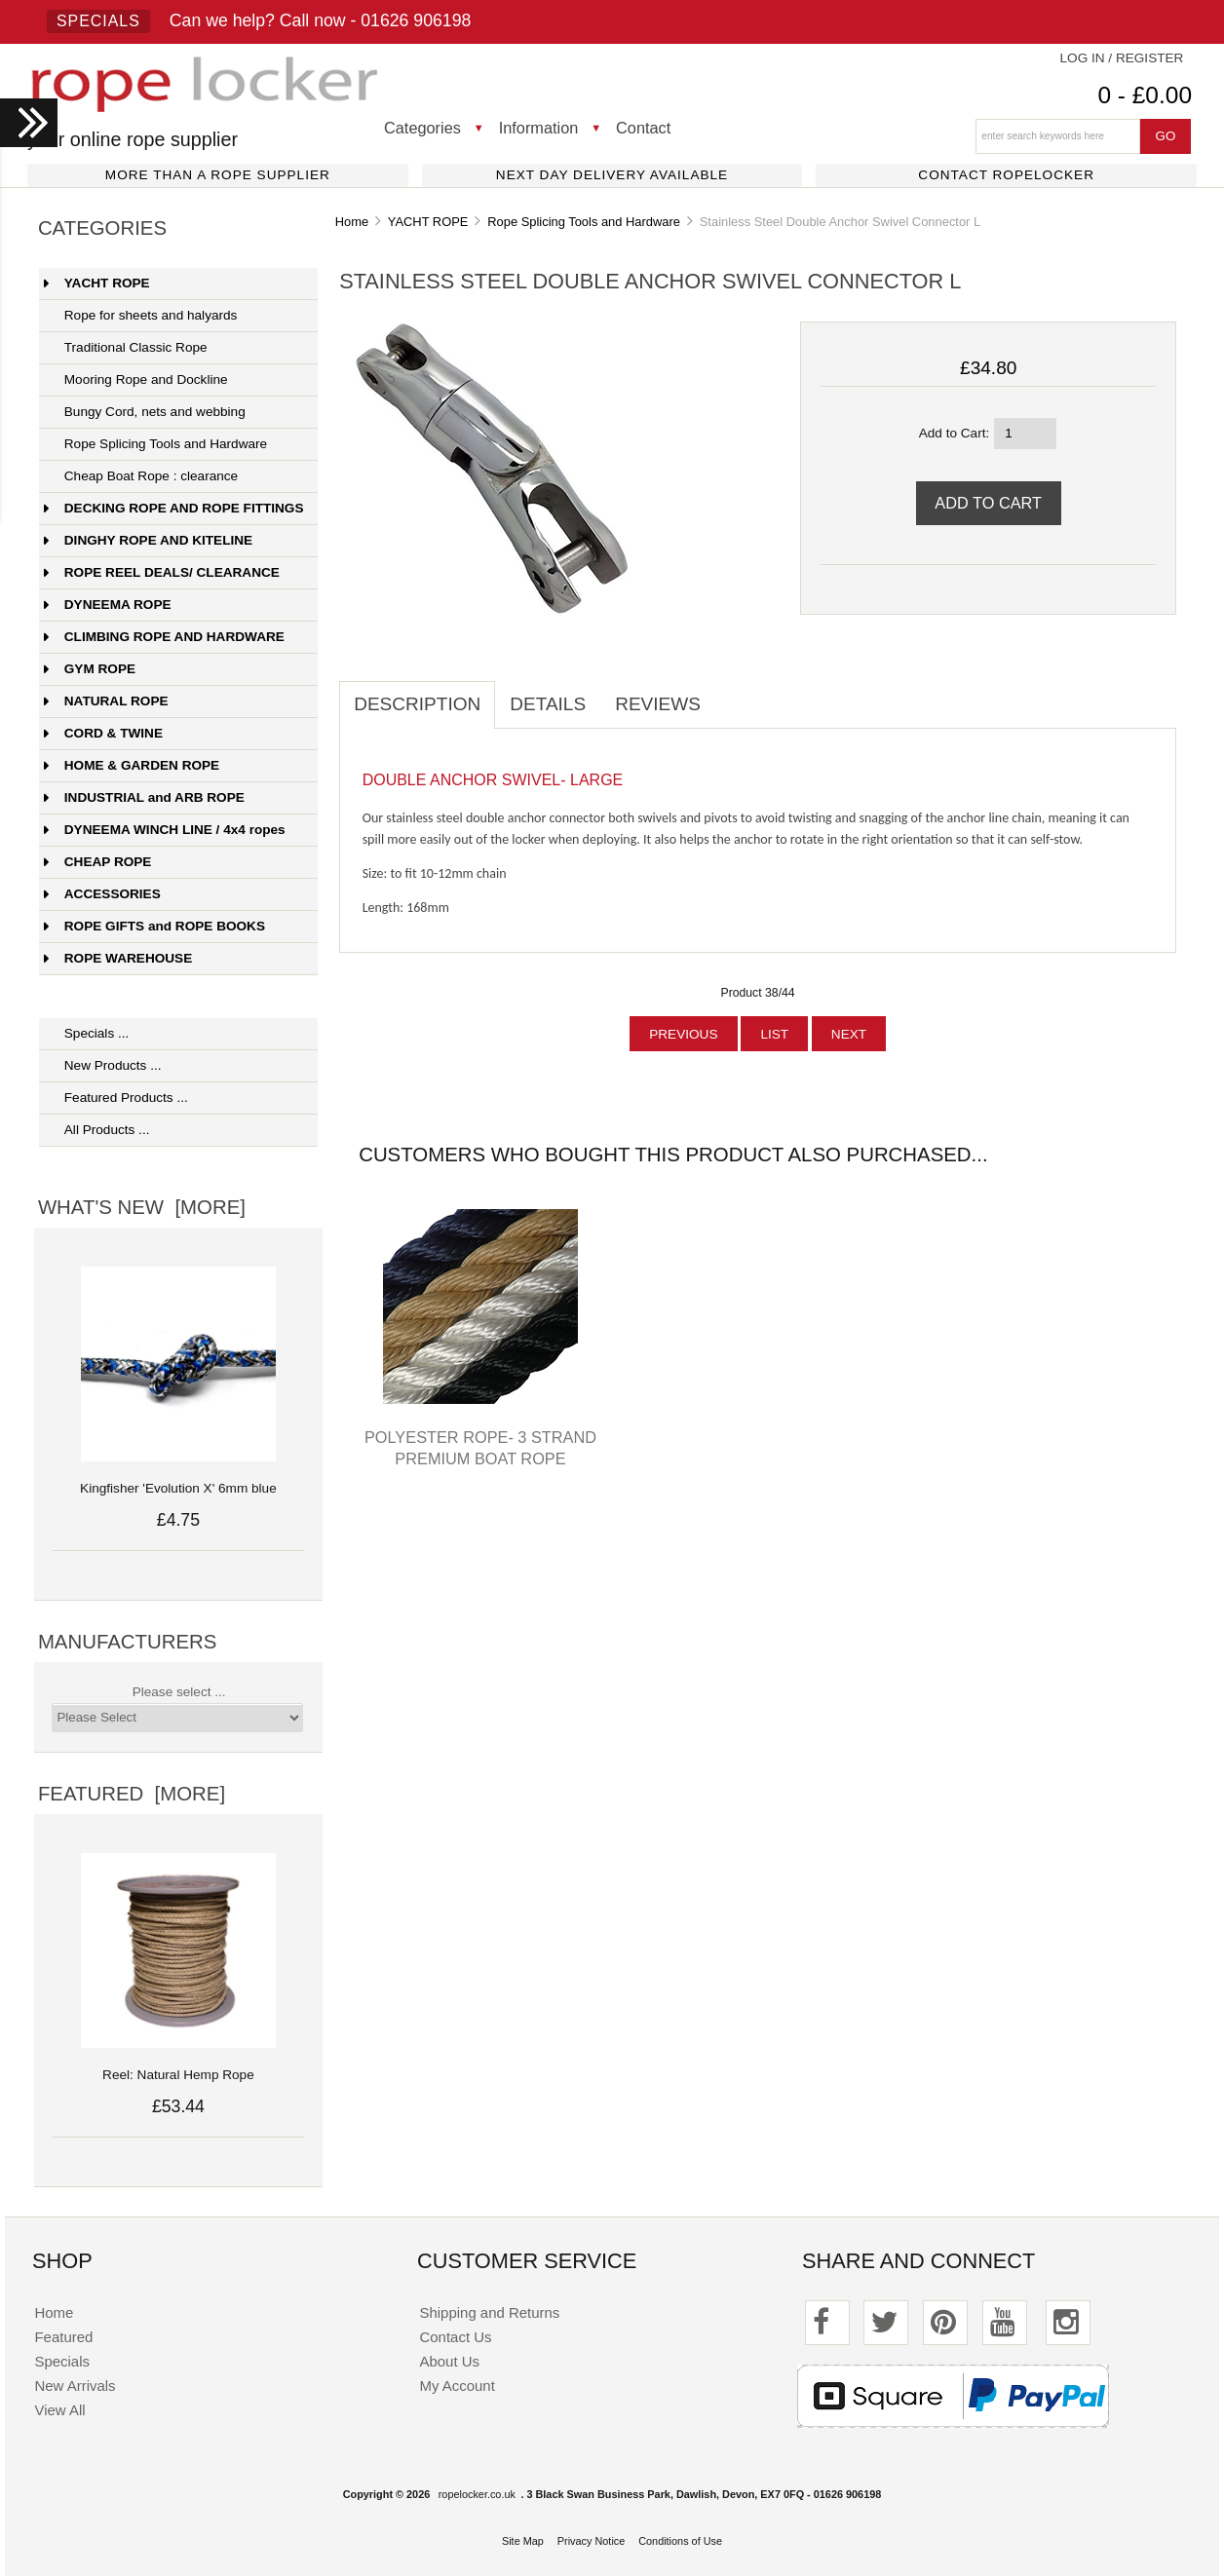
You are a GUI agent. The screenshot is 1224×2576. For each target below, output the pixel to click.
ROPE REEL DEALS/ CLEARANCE (162, 572)
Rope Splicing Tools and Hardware (583, 221)
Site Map (523, 2541)
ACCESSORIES (102, 894)
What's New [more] (142, 1207)
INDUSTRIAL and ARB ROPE (144, 797)
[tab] (730, 693)
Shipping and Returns (490, 2312)
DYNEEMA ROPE (108, 604)
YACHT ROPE (428, 221)
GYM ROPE (89, 669)
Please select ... (179, 1692)
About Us (450, 2361)
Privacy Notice (591, 2541)
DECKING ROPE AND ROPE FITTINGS (174, 508)
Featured (63, 2337)
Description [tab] (417, 704)
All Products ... (97, 1129)
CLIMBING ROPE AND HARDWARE (164, 636)
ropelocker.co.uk (477, 2494)
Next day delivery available (612, 175)
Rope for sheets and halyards (141, 315)
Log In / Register (1122, 58)
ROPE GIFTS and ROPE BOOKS (154, 926)
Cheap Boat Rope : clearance (141, 476)
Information (539, 127)
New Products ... (103, 1065)
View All (59, 2410)
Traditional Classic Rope (126, 347)
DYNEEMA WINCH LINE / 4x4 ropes (165, 829)
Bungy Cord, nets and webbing (145, 411)
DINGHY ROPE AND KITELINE (148, 540)
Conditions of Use (680, 2541)
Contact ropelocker (1006, 175)
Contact (643, 127)
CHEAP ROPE (98, 861)
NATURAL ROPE (106, 701)
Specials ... (87, 1033)
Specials (98, 21)
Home (351, 221)
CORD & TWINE (103, 733)
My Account (457, 2385)
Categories (422, 127)
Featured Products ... (116, 1097)
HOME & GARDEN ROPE (131, 765)
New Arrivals (74, 2385)
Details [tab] (548, 704)
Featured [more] (131, 1793)
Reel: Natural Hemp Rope (178, 2064)
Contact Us (456, 2337)
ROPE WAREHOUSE (118, 958)
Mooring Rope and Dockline (136, 379)
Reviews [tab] (658, 704)
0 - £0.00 (1144, 95)
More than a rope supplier (217, 175)
